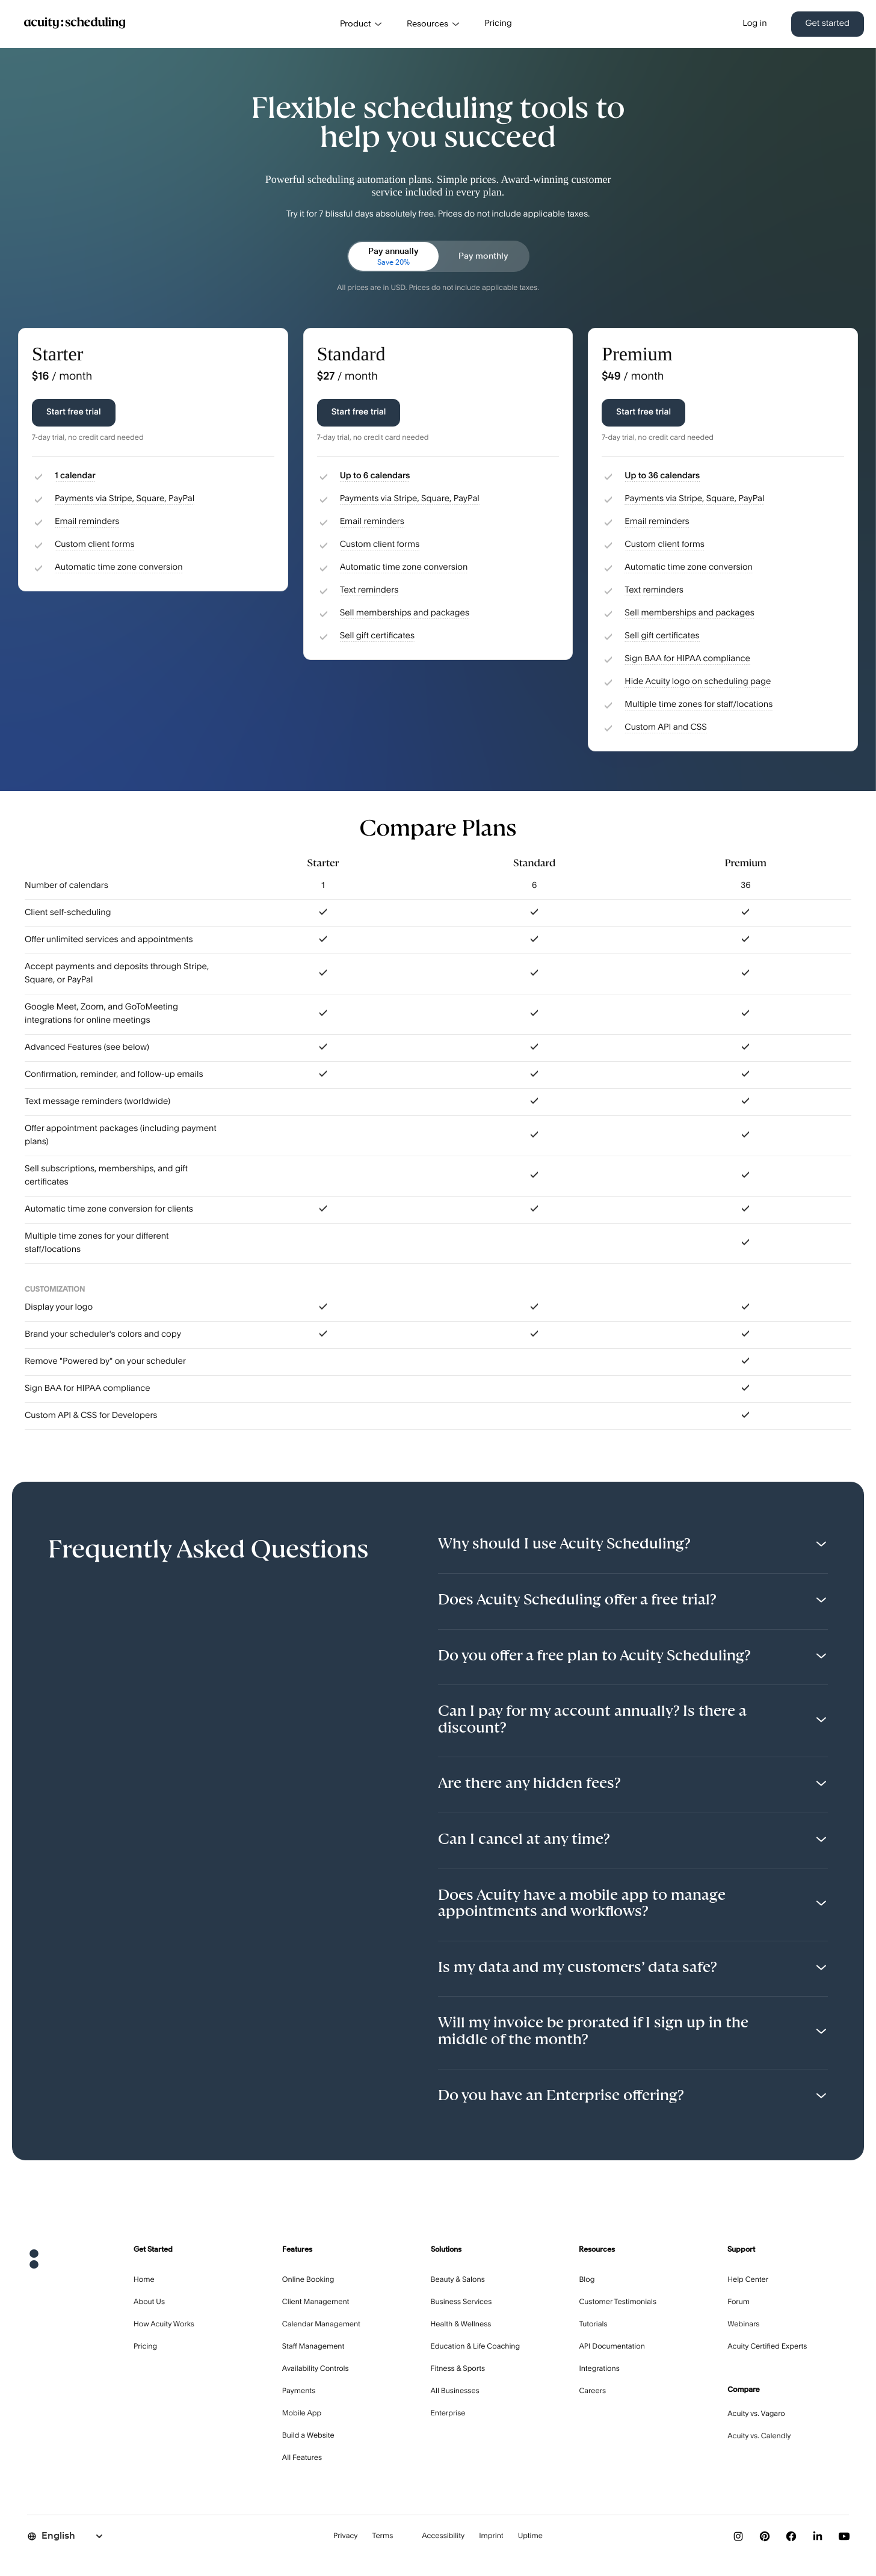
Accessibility (443, 2536)
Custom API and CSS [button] (666, 728)
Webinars (743, 2324)
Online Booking (308, 2280)
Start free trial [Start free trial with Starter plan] (73, 412)
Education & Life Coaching (475, 2346)
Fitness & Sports (458, 2369)
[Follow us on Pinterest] (764, 2536)
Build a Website (308, 2435)
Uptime (530, 2536)
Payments (298, 2391)
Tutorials (593, 2324)
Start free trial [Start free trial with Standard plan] (359, 412)
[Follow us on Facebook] (791, 2536)
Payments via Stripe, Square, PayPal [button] (124, 499)
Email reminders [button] (87, 522)
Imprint (491, 2536)
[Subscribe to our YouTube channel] (844, 2536)
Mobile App (301, 2413)
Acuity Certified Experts (767, 2346)
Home (144, 2280)
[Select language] (66, 2536)
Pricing (498, 24)
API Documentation (611, 2346)
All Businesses (455, 2391)
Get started (828, 24)
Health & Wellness (461, 2324)
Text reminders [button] (369, 591)
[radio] (393, 256)
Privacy (345, 2536)
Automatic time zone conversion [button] (119, 568)
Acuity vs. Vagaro (756, 2414)
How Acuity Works (164, 2324)
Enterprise (448, 2413)
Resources (433, 24)
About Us (149, 2302)
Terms (382, 2536)
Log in (754, 24)
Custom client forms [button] (95, 545)
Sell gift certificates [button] (377, 636)
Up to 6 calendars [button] (375, 476)
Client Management (315, 2302)
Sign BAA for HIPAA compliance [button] (687, 659)
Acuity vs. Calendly (759, 2436)
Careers (592, 2391)
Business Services (461, 2302)
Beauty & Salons (458, 2280)
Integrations (599, 2369)
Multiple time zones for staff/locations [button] (699, 705)
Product (361, 24)
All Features (302, 2458)
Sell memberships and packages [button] (404, 613)
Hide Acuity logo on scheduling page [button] (698, 682)
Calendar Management (321, 2324)
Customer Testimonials (617, 2302)
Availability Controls (315, 2369)
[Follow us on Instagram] (738, 2536)
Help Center (747, 2280)
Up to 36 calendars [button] (662, 476)
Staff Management (313, 2346)
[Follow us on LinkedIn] (817, 2536)
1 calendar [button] (75, 476)
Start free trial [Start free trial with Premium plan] (643, 412)
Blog (586, 2280)
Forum (738, 2302)
